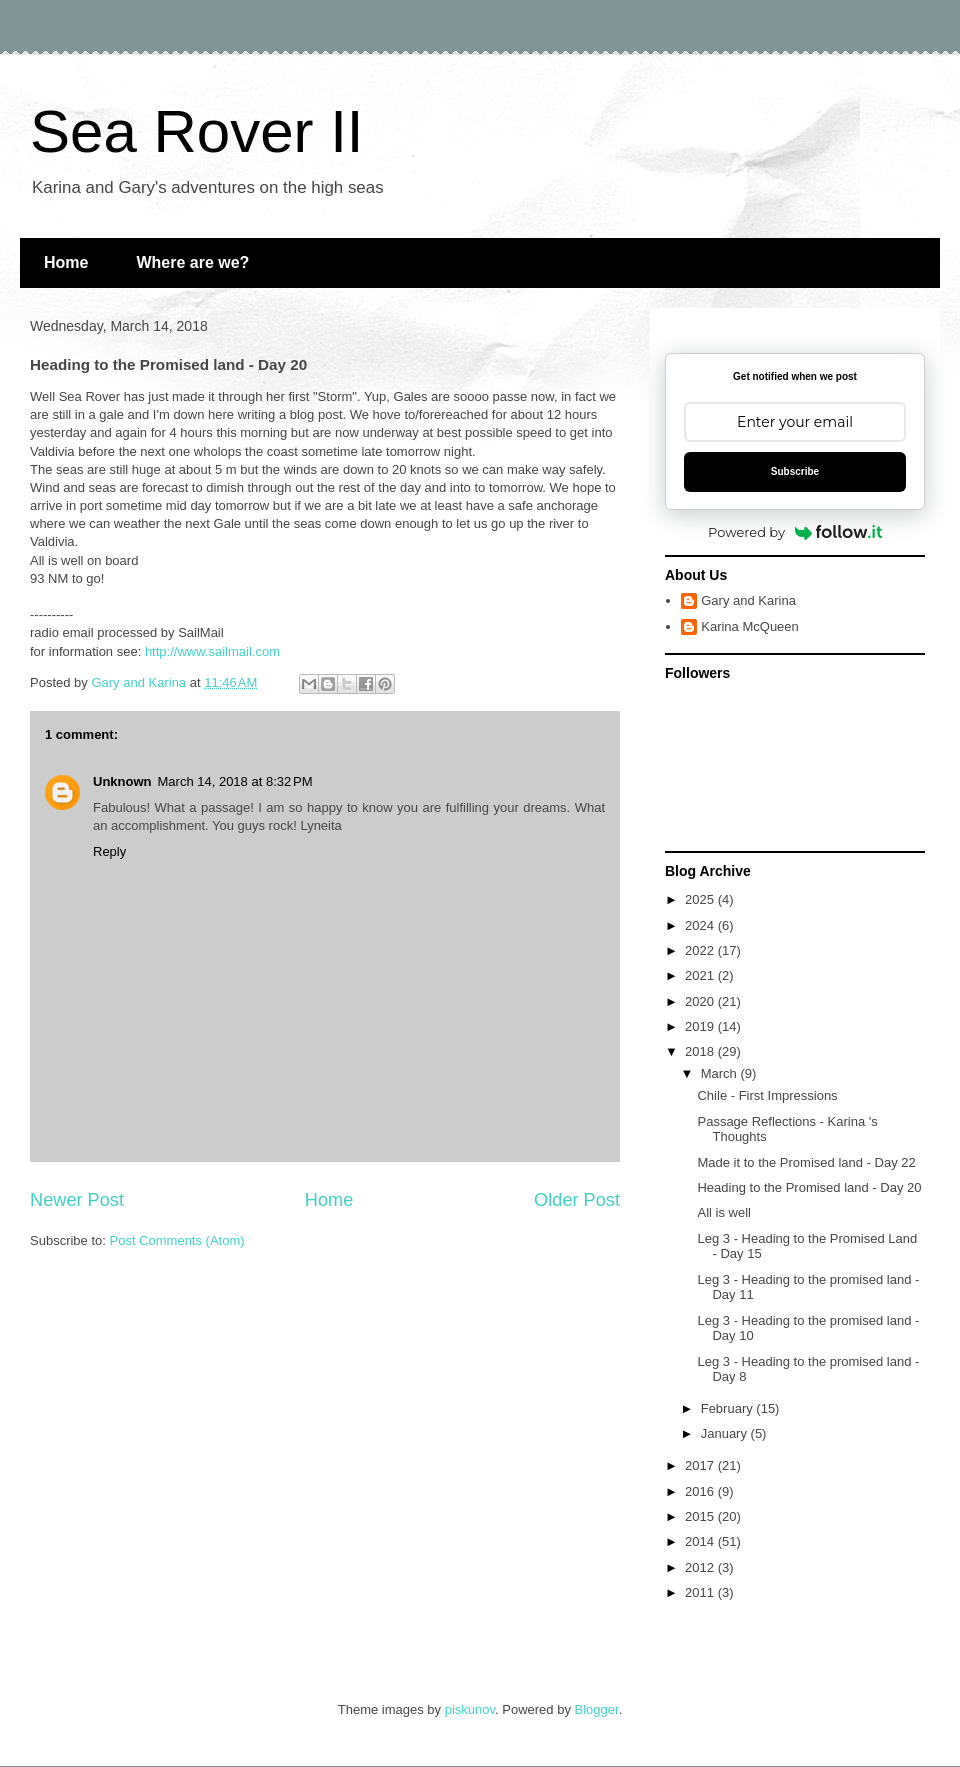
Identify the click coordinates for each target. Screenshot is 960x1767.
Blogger (597, 1709)
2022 (701, 950)
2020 (701, 1001)
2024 (701, 925)
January (726, 1433)
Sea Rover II (197, 131)
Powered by (795, 532)
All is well (723, 1212)
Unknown (122, 781)
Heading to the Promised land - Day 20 (809, 1187)
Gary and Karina (748, 600)
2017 (701, 1465)
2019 (701, 1026)
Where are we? (192, 262)
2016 (701, 1491)
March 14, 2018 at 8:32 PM (235, 781)
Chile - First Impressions (767, 1095)
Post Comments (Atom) (177, 1240)
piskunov (470, 1709)
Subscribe (795, 471)
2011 (701, 1592)
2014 (701, 1541)
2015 (701, 1516)
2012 (701, 1567)
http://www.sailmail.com (212, 651)
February (729, 1408)
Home (66, 262)
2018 (701, 1051)
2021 (701, 975)
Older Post (577, 1200)
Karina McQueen (750, 626)
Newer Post (77, 1200)
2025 (701, 899)
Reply (109, 851)
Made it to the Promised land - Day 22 (806, 1162)
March (721, 1073)
